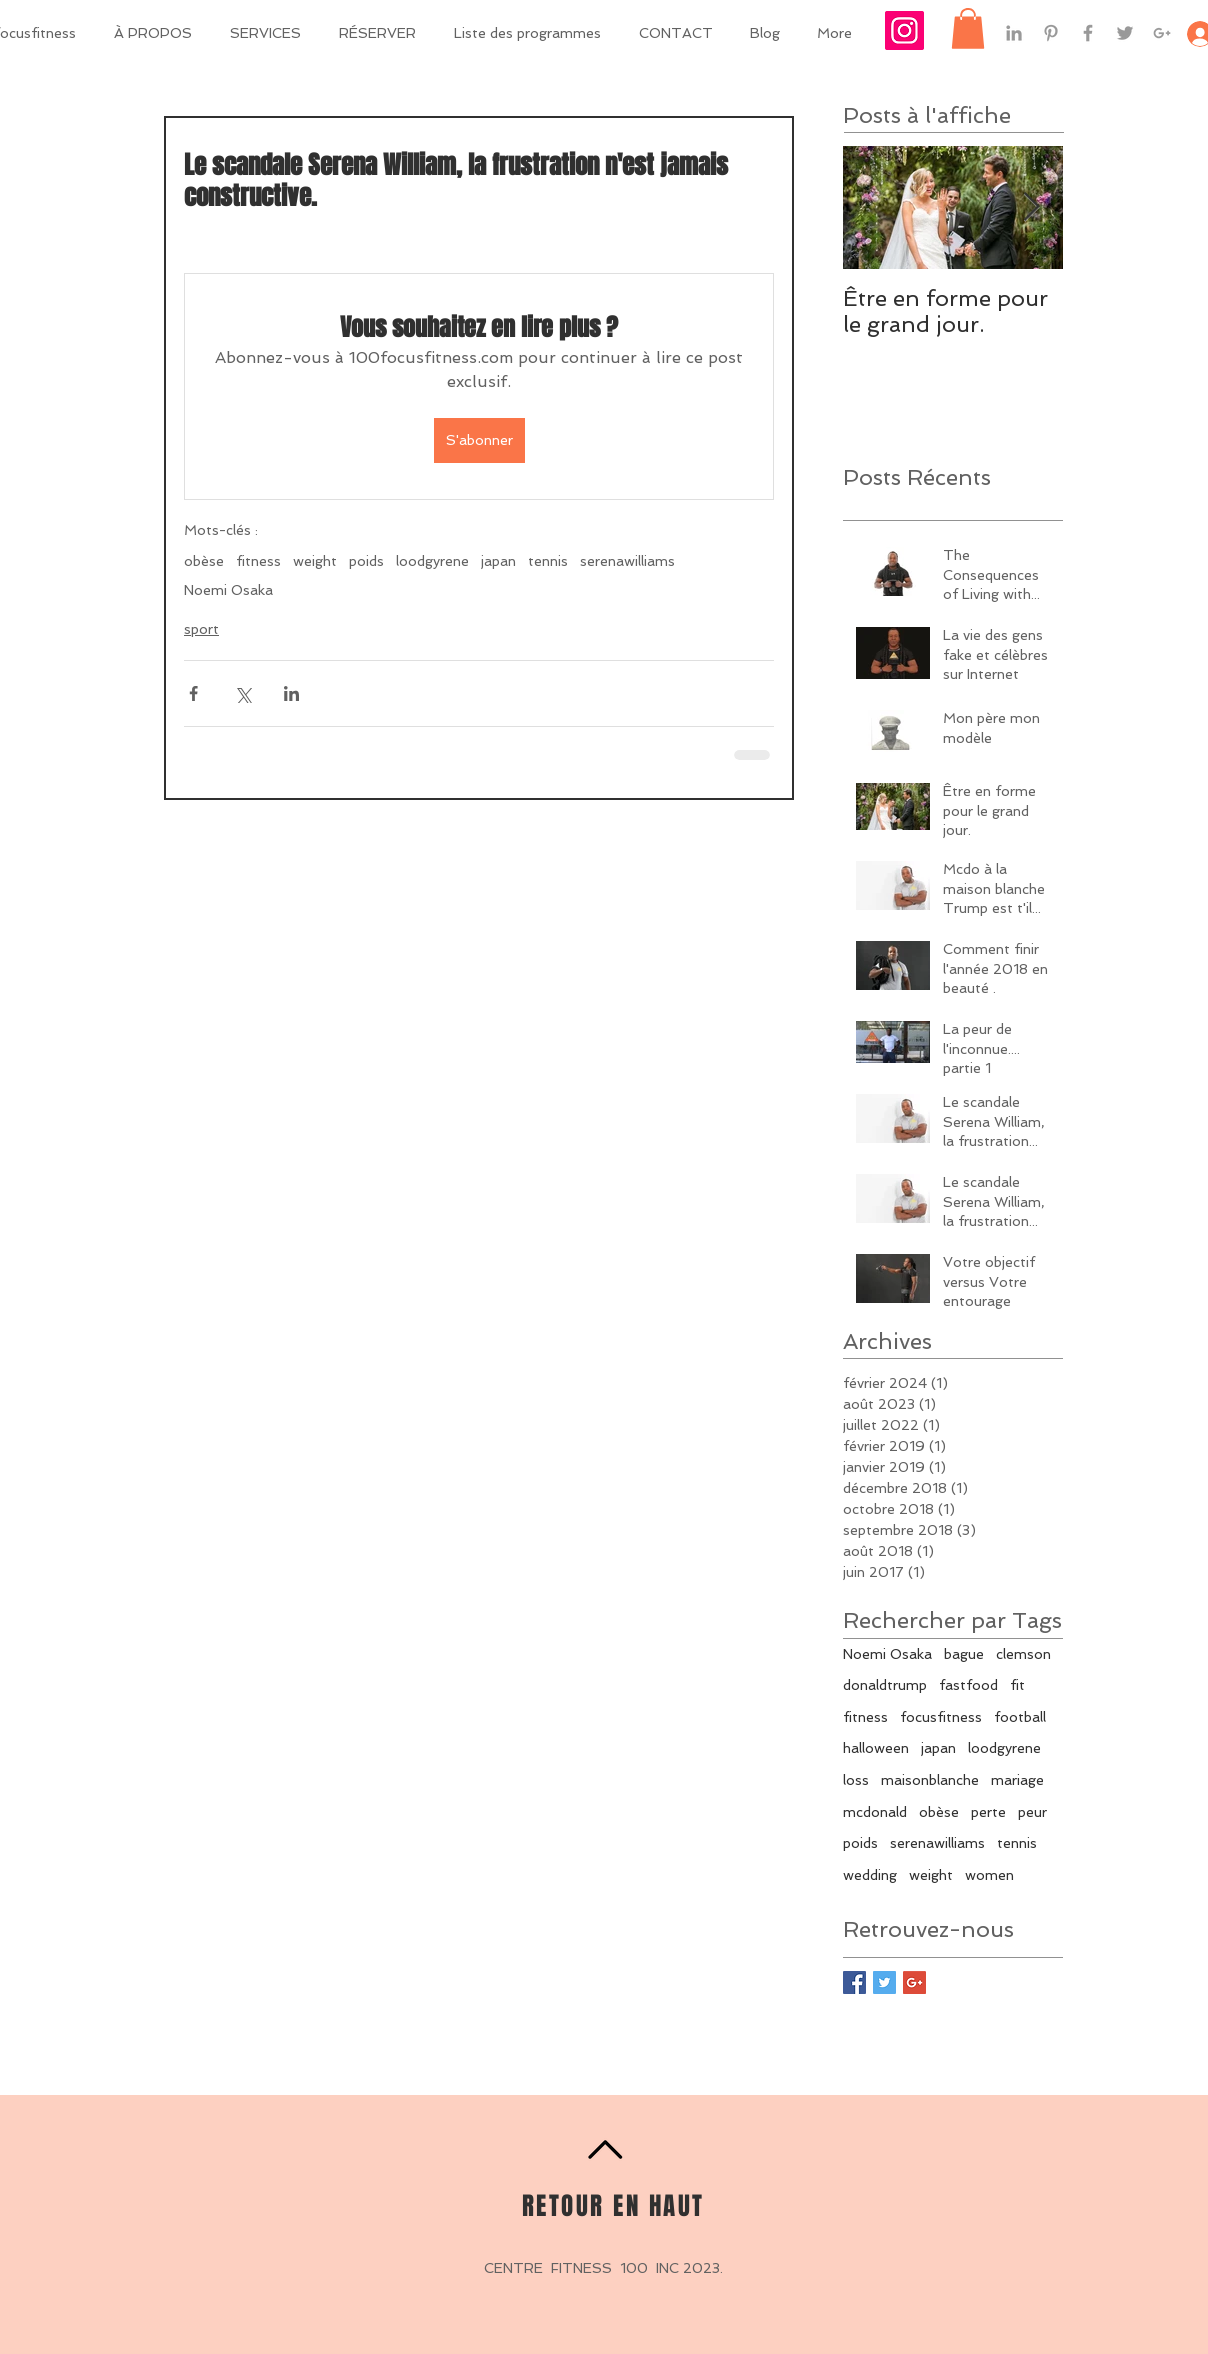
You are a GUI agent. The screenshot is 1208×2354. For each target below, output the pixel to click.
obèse (204, 561)
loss (856, 1780)
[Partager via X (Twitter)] (242, 693)
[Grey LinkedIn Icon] (1014, 33)
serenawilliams (627, 561)
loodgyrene (432, 561)
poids (366, 561)
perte (988, 1812)
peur (1032, 1812)
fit (1017, 1685)
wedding (870, 1875)
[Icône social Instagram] (904, 30)
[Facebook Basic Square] (854, 1982)
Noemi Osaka (228, 590)
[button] (968, 28)
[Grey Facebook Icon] (1088, 33)
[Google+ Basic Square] (914, 1982)
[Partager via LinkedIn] (291, 693)
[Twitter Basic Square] (884, 1982)
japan (498, 561)
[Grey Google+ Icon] (1162, 33)
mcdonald (875, 1812)
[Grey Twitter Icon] (1125, 33)
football (1020, 1717)
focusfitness (941, 1717)
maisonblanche (930, 1780)
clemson (1023, 1654)
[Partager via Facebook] (193, 693)
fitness (258, 561)
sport (201, 629)
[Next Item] (1031, 208)
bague (964, 1654)
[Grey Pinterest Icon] (1051, 33)
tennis (548, 561)
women (989, 1875)
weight (315, 561)
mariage (1017, 1780)
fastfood (968, 1685)
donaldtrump (885, 1685)
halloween (876, 1748)
